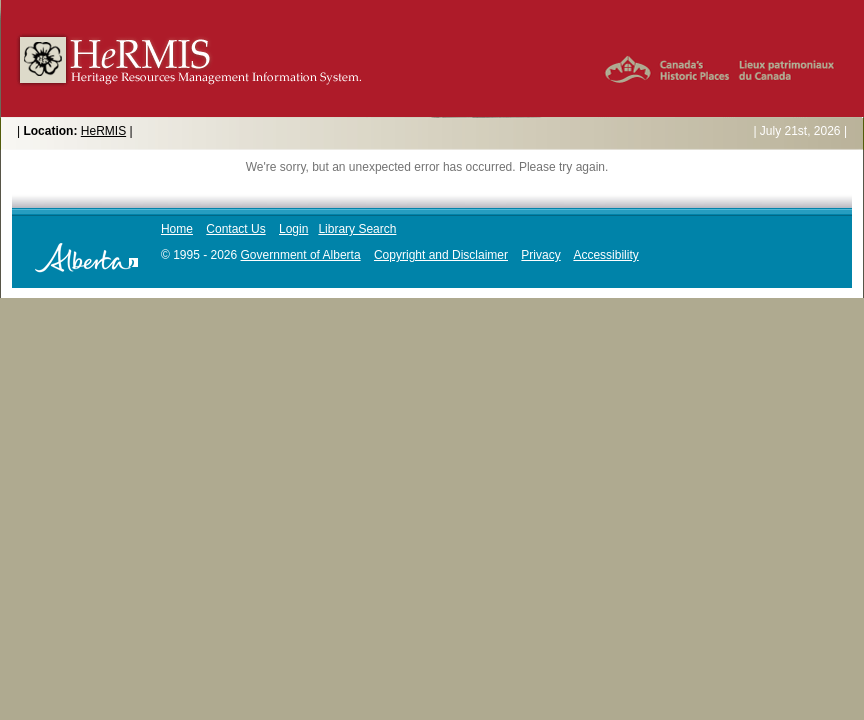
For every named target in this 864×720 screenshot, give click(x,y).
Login (293, 229)
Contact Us (235, 229)
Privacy (540, 255)
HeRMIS (103, 131)
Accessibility (605, 255)
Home (177, 229)
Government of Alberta (301, 255)
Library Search (357, 229)
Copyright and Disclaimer (441, 255)
